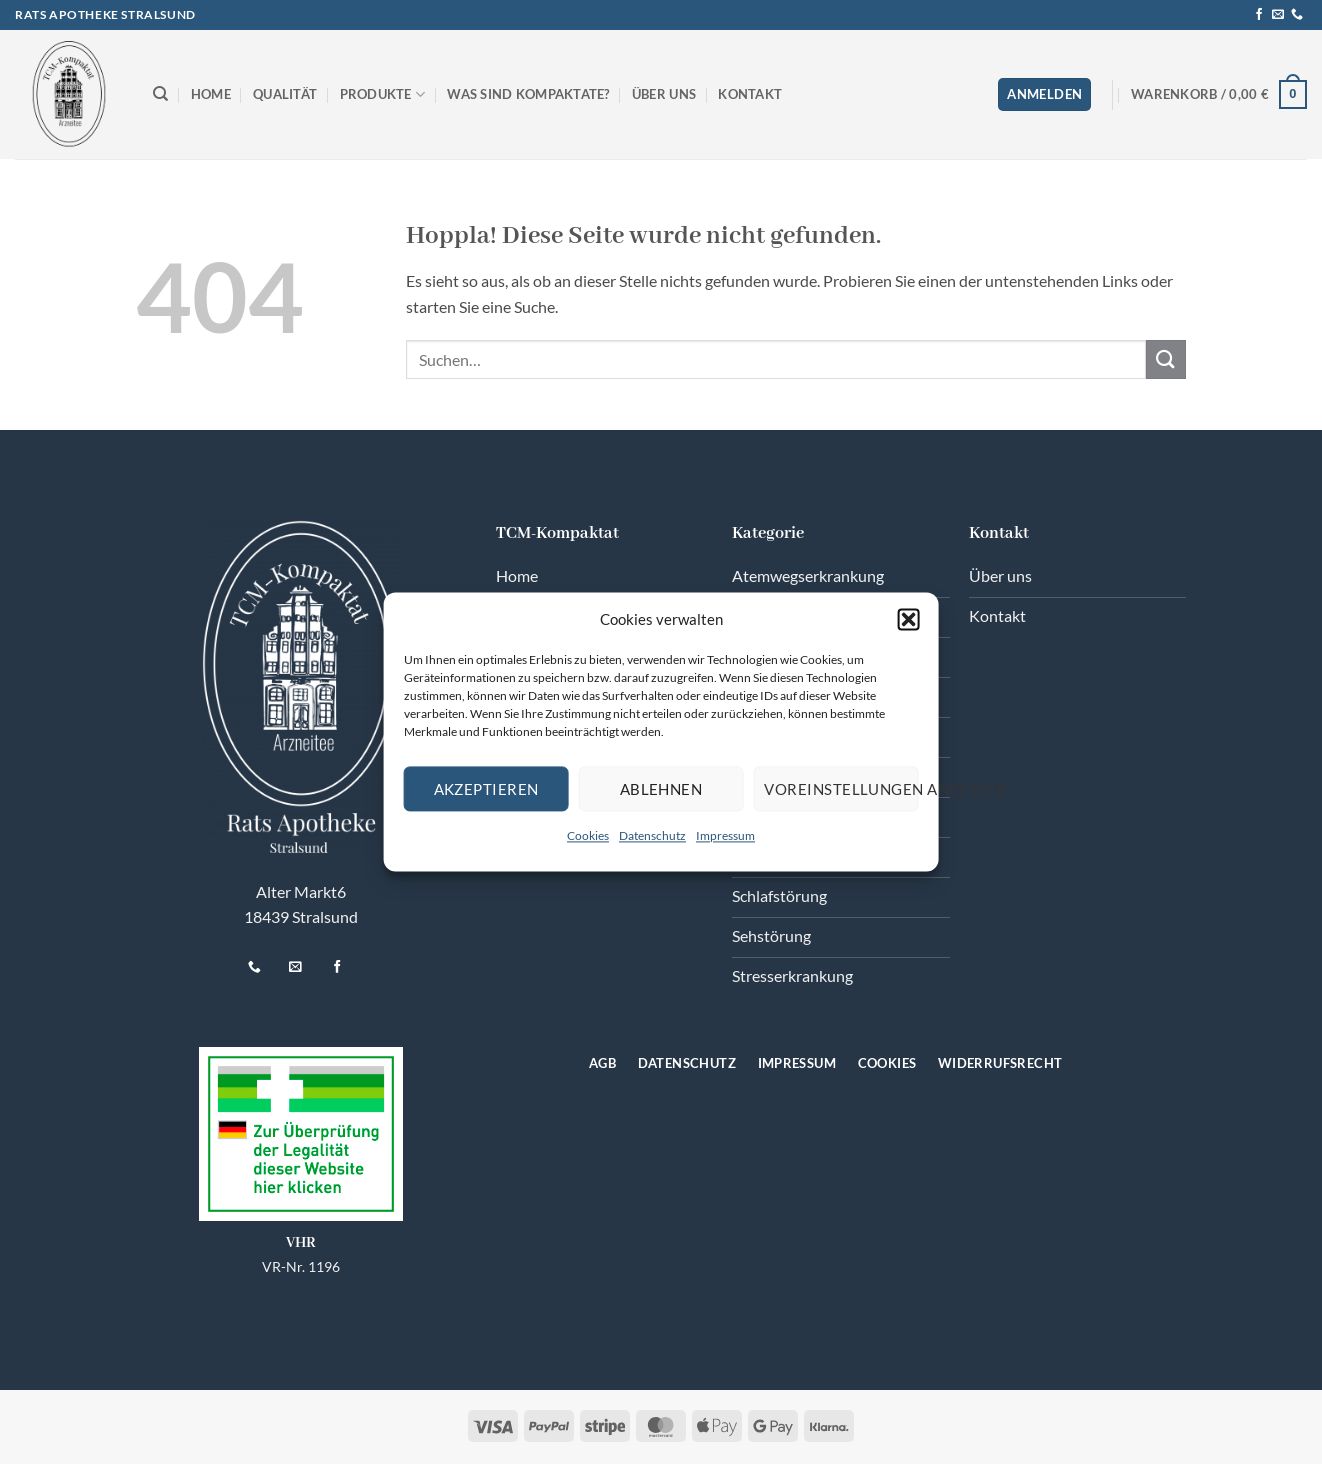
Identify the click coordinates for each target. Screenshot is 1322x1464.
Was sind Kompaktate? (528, 94)
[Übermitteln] (1166, 359)
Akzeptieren (486, 789)
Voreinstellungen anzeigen (841, 789)
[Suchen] (160, 94)
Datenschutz (652, 835)
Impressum (725, 835)
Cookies (588, 835)
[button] (908, 619)
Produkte (383, 94)
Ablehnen (661, 789)
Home (211, 94)
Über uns (664, 94)
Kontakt (750, 94)
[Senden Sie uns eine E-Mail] (1278, 15)
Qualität (285, 94)
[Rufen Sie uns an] (1297, 15)
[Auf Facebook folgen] (1259, 15)
